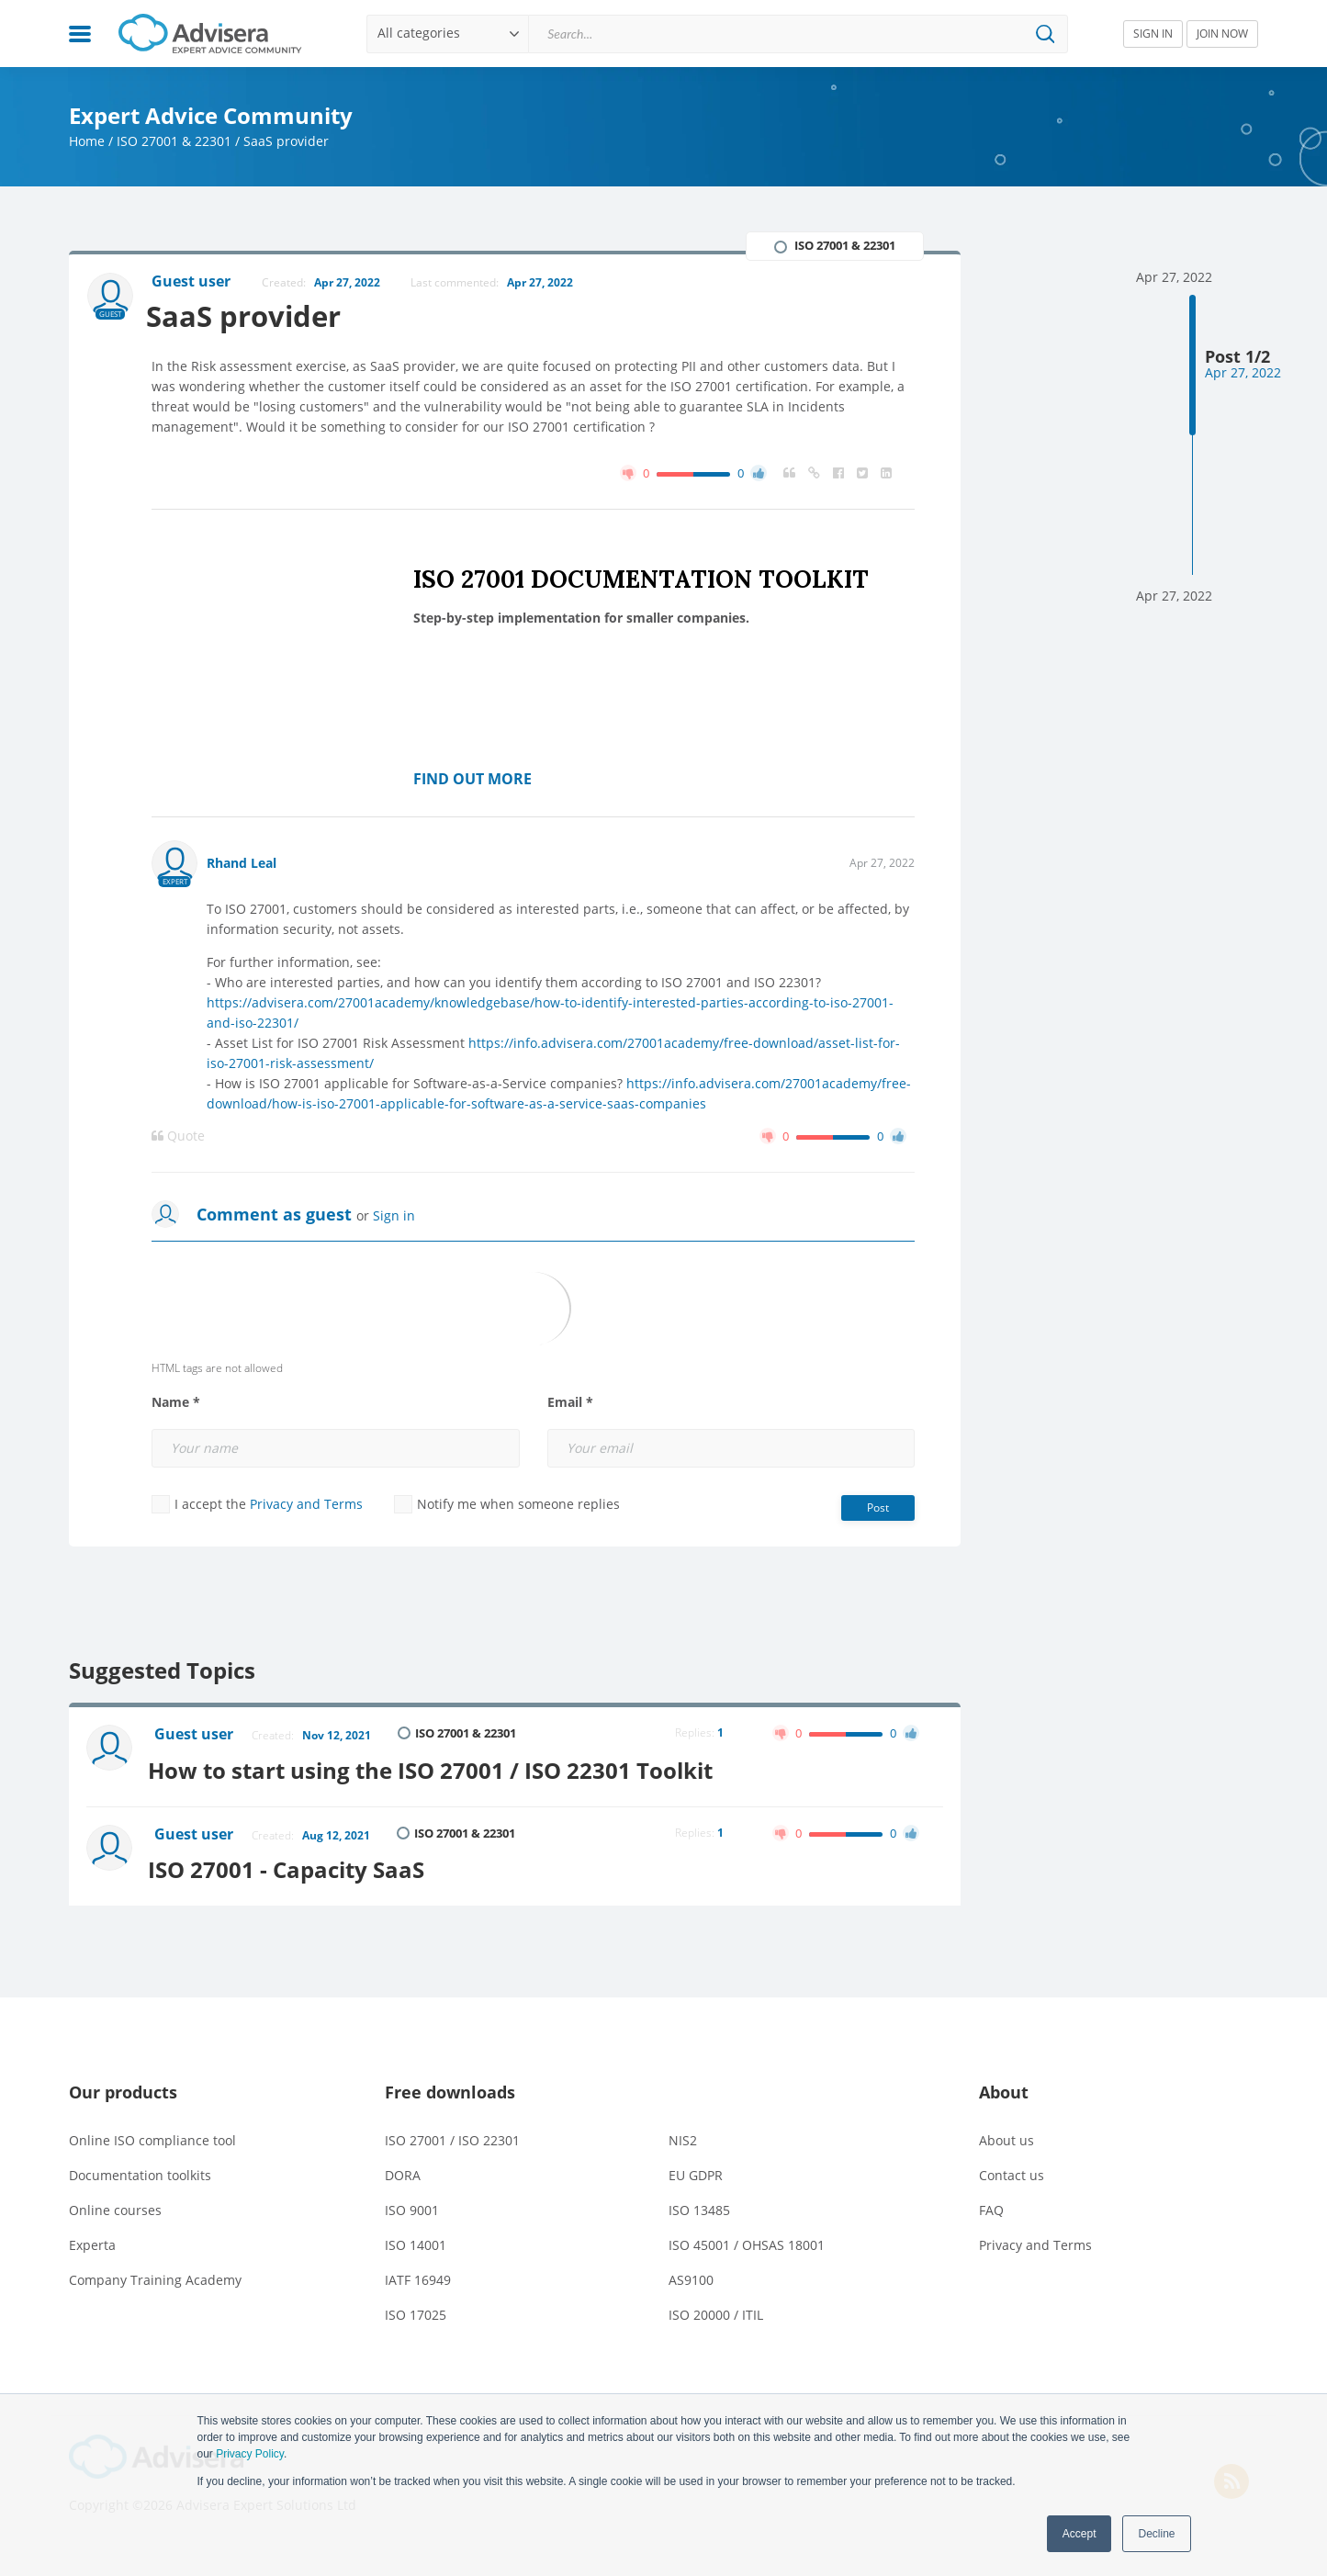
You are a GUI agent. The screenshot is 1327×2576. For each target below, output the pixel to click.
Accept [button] (1079, 2533)
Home (87, 141)
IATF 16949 (418, 2274)
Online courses (115, 2204)
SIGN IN (1153, 33)
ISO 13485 (699, 2204)
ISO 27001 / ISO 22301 (452, 2134)
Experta (92, 2239)
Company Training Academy (155, 2274)
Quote (178, 1137)
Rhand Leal (241, 863)
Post (878, 1508)
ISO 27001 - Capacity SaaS (294, 1864)
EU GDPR (696, 2169)
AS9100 (691, 2274)
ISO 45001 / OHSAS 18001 (747, 2239)
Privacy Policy (250, 2453)
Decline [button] (1156, 2533)
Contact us (1011, 2169)
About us (1006, 2134)
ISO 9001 (412, 2204)
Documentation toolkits (140, 2169)
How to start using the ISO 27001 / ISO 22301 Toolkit (438, 1767)
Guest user (195, 1736)
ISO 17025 (415, 2309)
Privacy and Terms (306, 1504)
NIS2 (683, 2134)
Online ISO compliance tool (152, 2134)
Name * (176, 1403)
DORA (403, 2169)
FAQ (991, 2204)
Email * (570, 1403)
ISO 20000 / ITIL (716, 2309)
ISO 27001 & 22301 (174, 141)
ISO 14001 (415, 2239)
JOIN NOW (1222, 33)
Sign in (394, 1216)
